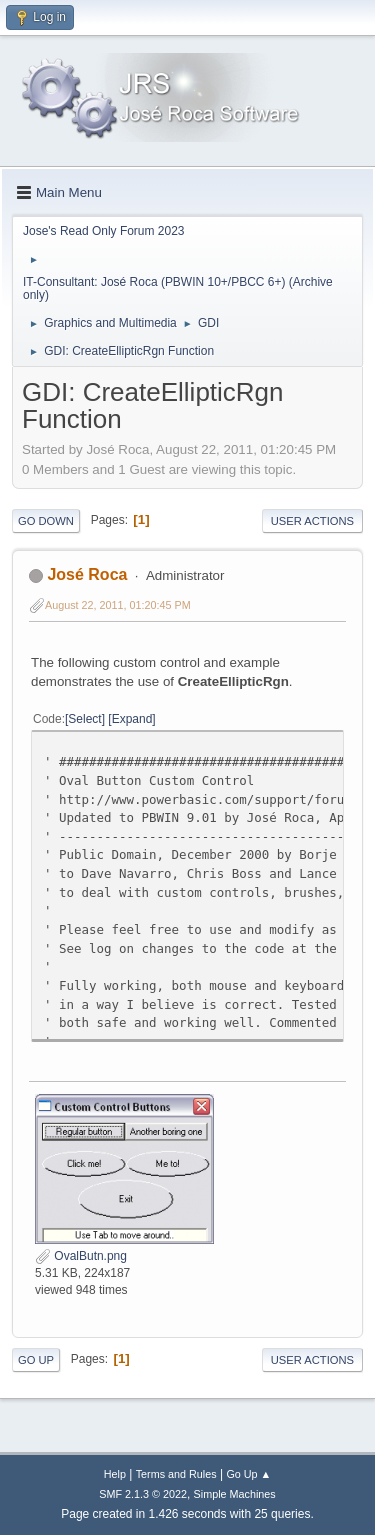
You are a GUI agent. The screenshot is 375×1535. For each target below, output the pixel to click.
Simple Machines (235, 1494)
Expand (132, 719)
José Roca (87, 574)
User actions (312, 521)
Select (84, 719)
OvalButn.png (81, 1256)
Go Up (36, 1360)
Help (115, 1474)
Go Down (46, 521)
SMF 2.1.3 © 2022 (143, 1494)
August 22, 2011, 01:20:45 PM (118, 605)
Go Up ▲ (248, 1474)
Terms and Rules (176, 1474)
